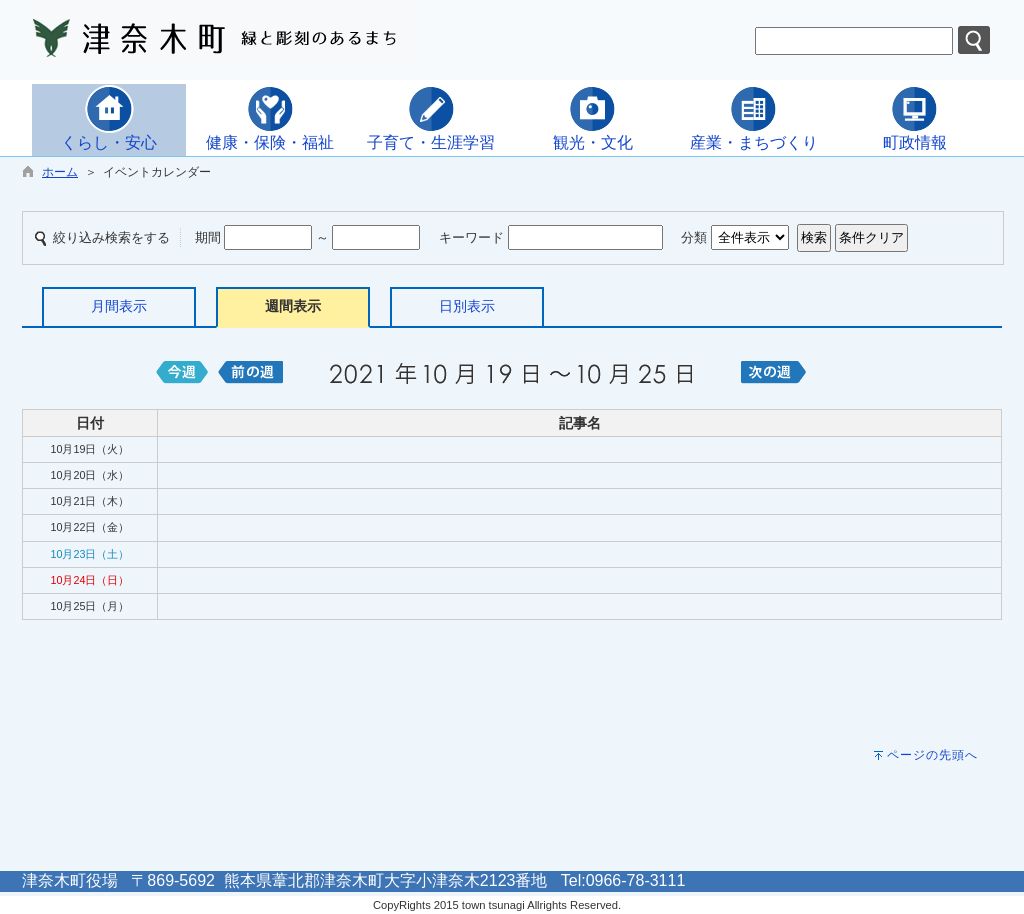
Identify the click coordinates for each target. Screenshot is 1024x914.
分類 (694, 237)
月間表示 (119, 306)
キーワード (471, 237)
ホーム (60, 172)
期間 (208, 237)
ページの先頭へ (932, 755)
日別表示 (467, 306)
